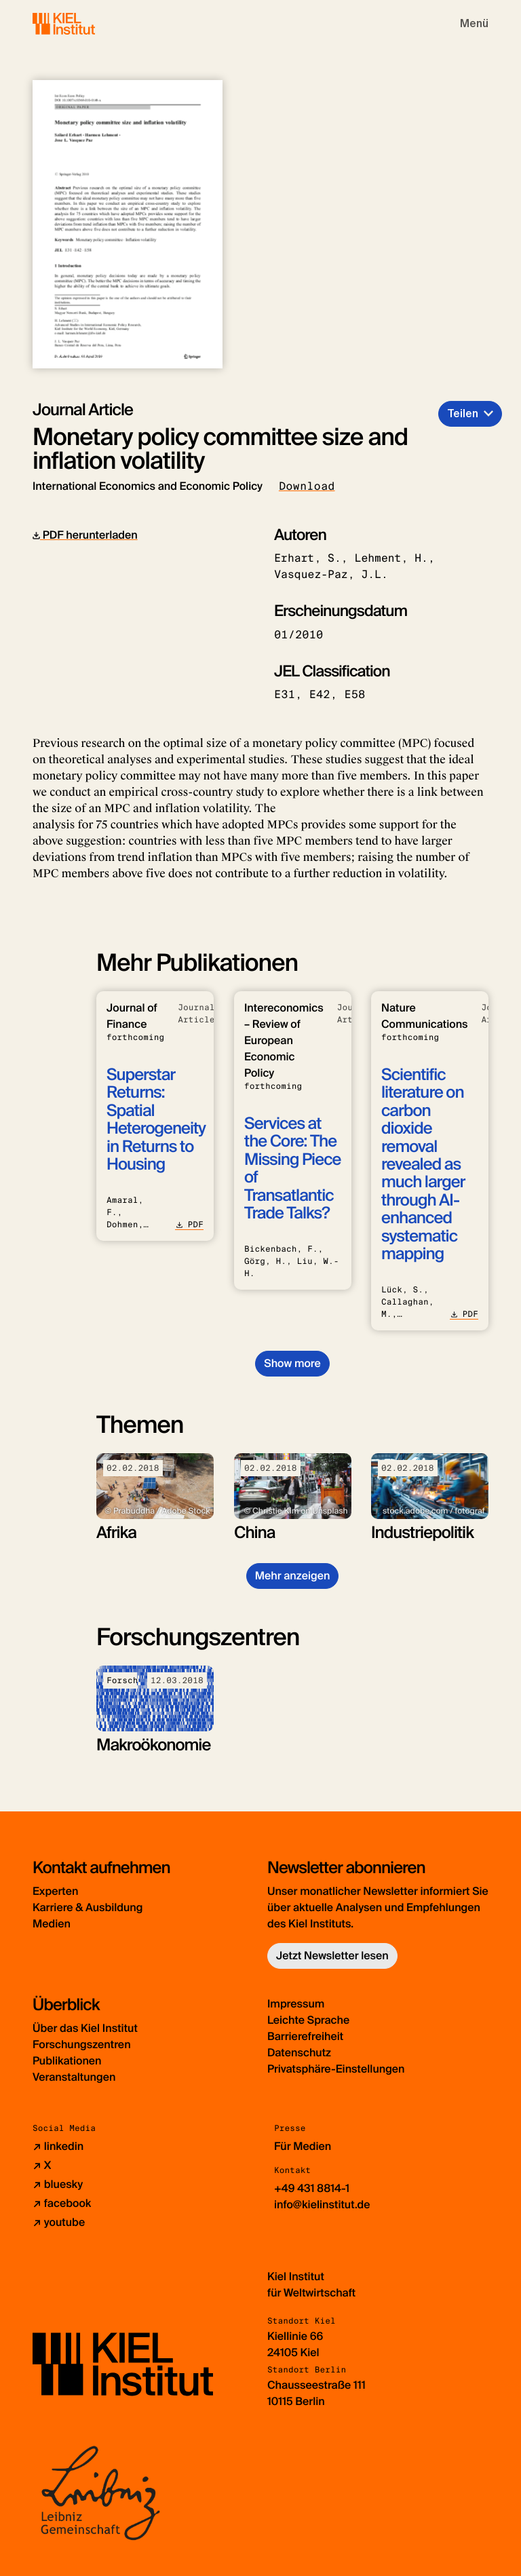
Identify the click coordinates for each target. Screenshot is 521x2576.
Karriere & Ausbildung (87, 1907)
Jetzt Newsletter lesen (332, 1955)
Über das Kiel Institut (85, 2028)
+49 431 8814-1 (311, 2188)
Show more (292, 1363)
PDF (189, 1224)
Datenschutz (299, 2052)
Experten (55, 1891)
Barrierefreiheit (305, 2036)
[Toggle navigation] (474, 23)
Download (307, 486)
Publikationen (67, 2061)
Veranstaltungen (74, 2077)
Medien (52, 1924)
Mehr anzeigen (292, 1576)
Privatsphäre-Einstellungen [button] (336, 2069)
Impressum (295, 2004)
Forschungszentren (82, 2044)
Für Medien (302, 2146)
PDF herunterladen (85, 535)
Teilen (462, 413)
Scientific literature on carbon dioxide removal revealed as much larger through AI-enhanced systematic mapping (423, 1164)
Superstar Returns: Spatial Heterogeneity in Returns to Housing (156, 1119)
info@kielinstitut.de (322, 2204)
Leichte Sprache (308, 2020)
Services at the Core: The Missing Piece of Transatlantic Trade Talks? (292, 1168)
